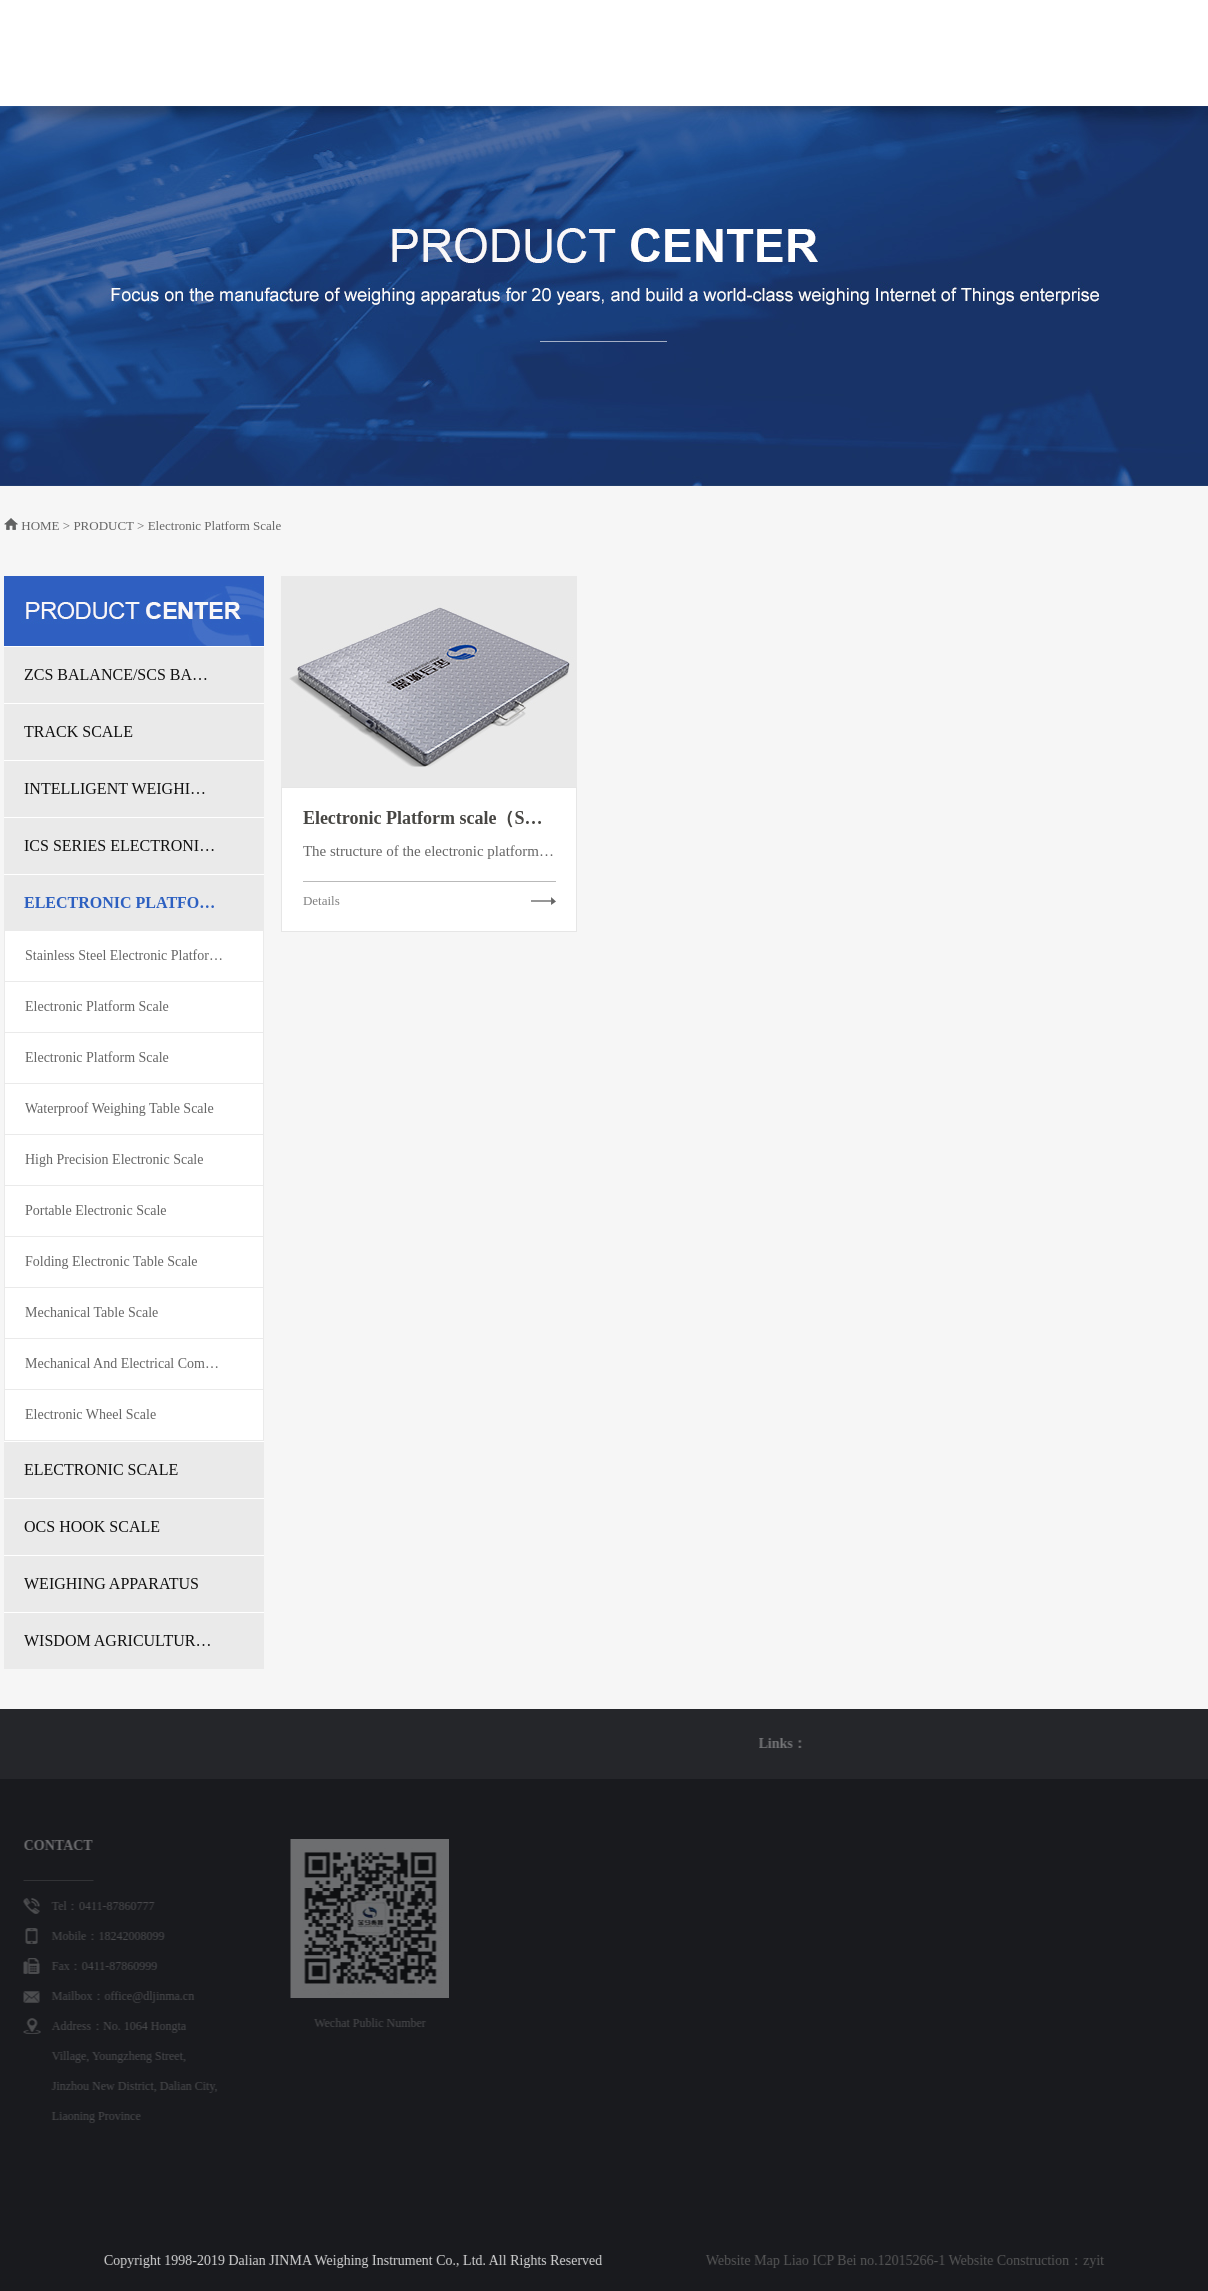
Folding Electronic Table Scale (111, 1261)
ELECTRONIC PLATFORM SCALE (120, 902)
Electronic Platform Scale (97, 1006)
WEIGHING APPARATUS (111, 1583)
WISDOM (659, 52)
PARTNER (901, 52)
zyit (838, 2260)
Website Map (488, 2260)
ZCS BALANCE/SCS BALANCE (120, 674)
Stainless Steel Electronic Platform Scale (139, 955)
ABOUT (468, 52)
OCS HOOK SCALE (92, 1526)
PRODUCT (561, 74)
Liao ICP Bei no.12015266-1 (609, 2260)
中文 (1104, 52)
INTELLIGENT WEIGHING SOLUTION (120, 788)
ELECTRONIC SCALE (101, 1469)
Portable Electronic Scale (96, 1210)
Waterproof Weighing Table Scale (119, 1108)
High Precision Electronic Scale (114, 1159)
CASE (816, 52)
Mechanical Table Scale (91, 1312)
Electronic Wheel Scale (90, 1414)
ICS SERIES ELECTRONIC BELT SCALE (120, 845)
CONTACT (1001, 52)
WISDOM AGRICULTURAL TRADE (120, 1640)
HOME (388, 52)
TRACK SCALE (78, 731)
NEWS (744, 52)
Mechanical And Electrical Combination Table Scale (144, 1363)
